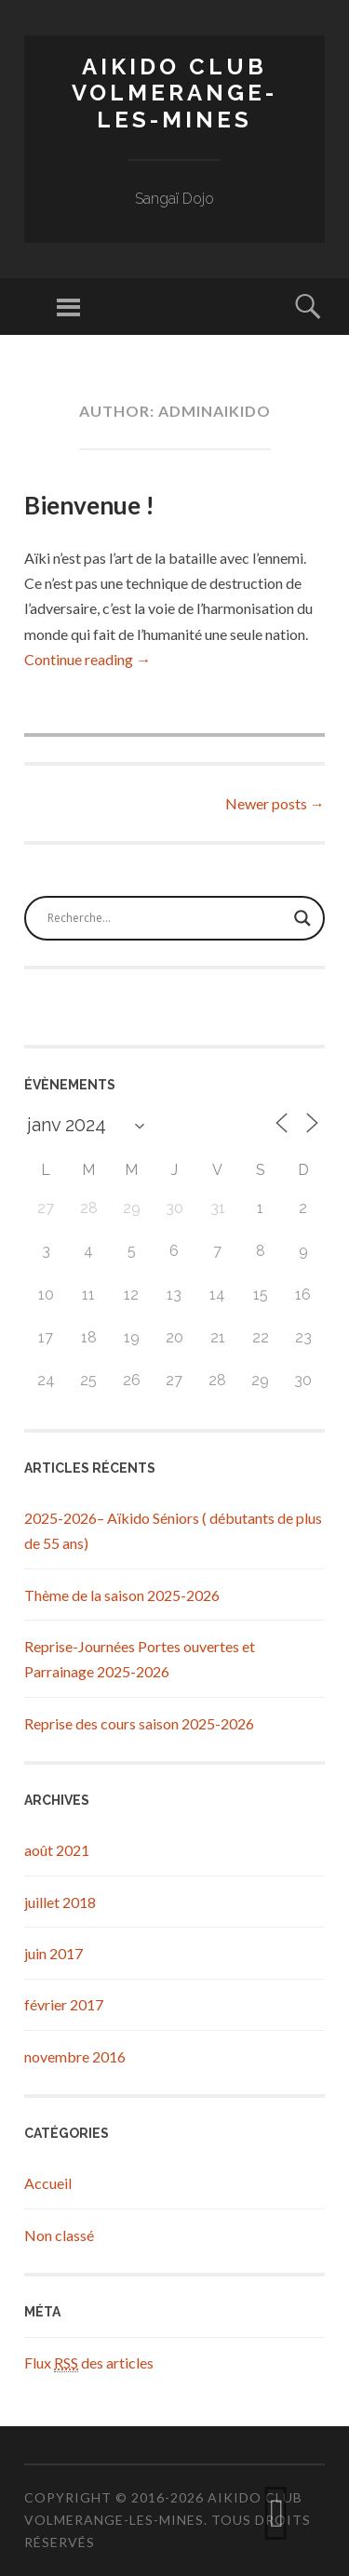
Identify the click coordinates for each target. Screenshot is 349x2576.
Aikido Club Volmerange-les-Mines (174, 93)
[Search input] (166, 918)
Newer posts (275, 803)
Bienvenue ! (89, 505)
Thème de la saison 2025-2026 (122, 1595)
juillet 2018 (60, 1902)
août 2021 (56, 1850)
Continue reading (87, 659)
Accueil (48, 2183)
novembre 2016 (75, 2056)
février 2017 (63, 2004)
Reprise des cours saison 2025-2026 (139, 1723)
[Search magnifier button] (302, 918)
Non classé (59, 2235)
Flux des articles (89, 2363)
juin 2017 (53, 1953)
